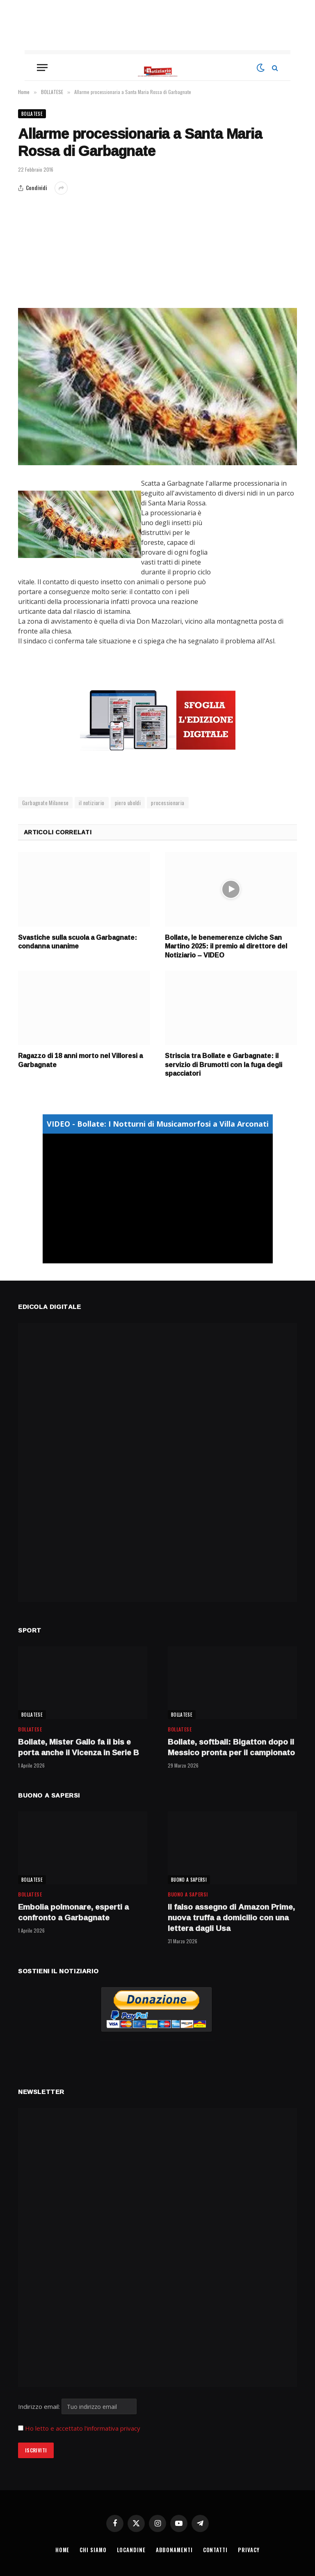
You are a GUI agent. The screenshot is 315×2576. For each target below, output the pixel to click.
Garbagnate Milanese (45, 803)
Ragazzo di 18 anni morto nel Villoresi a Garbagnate (80, 1061)
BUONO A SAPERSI (189, 1879)
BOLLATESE (32, 113)
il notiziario (91, 803)
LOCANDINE (131, 2550)
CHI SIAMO (93, 2550)
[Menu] (42, 67)
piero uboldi (128, 803)
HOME (62, 2550)
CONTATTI (216, 2550)
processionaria (167, 803)
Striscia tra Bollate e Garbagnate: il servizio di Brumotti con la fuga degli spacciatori (223, 1065)
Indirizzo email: (77, 2406)
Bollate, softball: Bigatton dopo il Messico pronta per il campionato (231, 1747)
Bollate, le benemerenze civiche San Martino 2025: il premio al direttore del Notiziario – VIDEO (226, 946)
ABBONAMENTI (175, 2550)
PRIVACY (249, 2550)
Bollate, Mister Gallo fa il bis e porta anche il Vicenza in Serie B (78, 1747)
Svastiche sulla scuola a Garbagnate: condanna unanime (77, 942)
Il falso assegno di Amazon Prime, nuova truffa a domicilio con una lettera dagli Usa (231, 1917)
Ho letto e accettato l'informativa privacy (82, 2428)
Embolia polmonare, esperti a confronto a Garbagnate (73, 1912)
